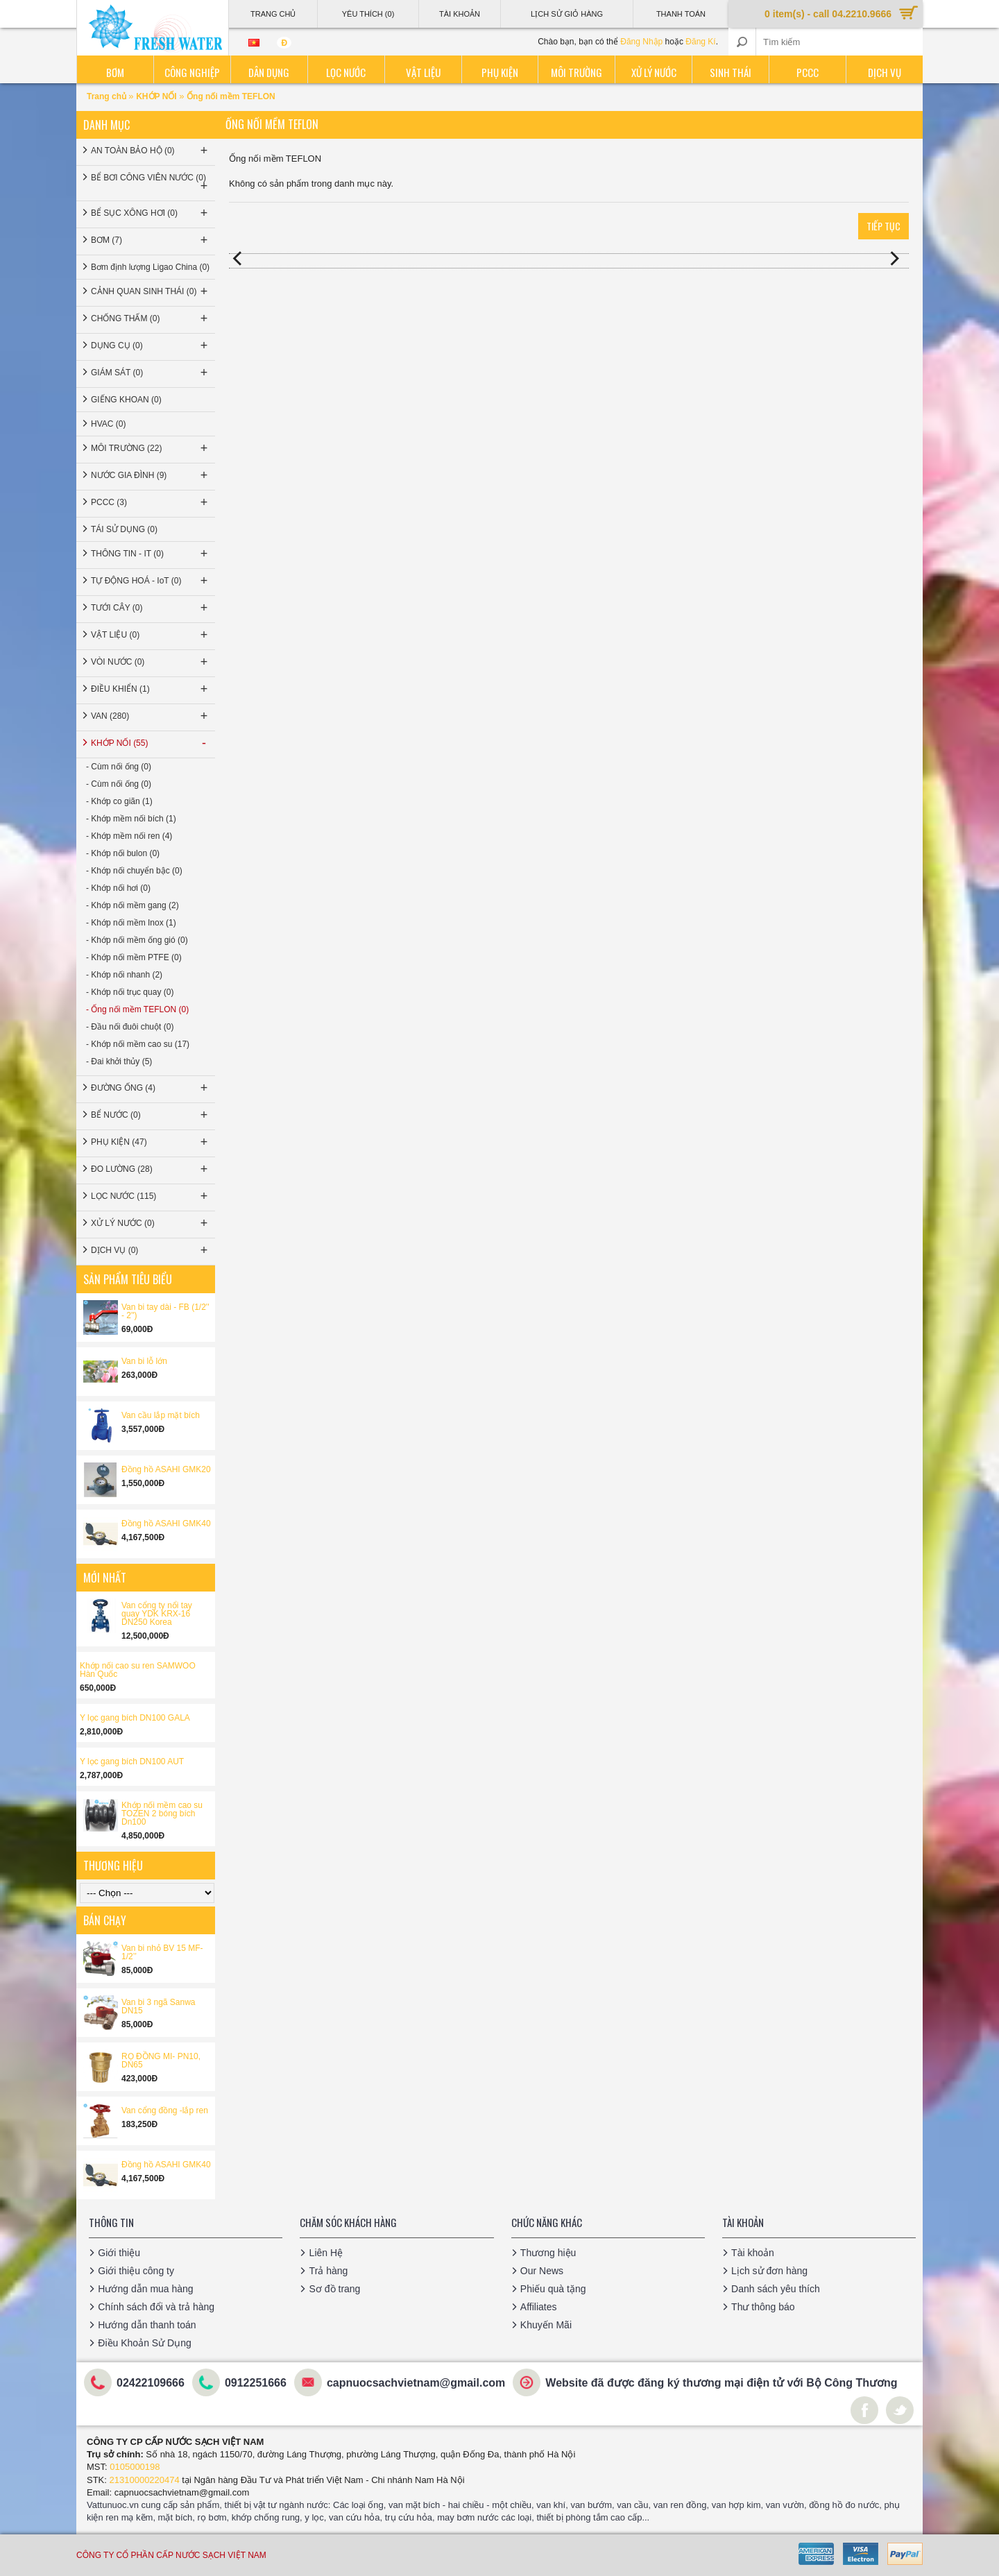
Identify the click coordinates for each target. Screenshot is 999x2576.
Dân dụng (268, 72)
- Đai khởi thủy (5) (119, 1061)
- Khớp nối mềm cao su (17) (137, 1044)
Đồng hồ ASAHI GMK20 (166, 1469)
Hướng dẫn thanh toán (147, 2324)
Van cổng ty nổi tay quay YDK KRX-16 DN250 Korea (156, 1613)
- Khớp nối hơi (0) (118, 888)
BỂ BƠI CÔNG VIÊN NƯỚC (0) (150, 183)
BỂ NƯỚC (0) (150, 1115)
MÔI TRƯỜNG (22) (150, 448)
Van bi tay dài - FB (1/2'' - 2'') (165, 1311)
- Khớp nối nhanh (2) (124, 975)
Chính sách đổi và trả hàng (156, 2306)
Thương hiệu (548, 2252)
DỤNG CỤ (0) (150, 345)
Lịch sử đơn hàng (769, 2270)
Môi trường (576, 72)
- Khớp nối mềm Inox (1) (131, 923)
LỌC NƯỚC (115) (150, 1196)
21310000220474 (145, 2480)
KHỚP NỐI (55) (150, 743)
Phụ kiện (499, 72)
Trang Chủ (273, 14)
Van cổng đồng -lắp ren (164, 2110)
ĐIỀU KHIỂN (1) (150, 689)
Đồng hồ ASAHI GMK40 (166, 1523)
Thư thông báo (763, 2306)
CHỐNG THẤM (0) (150, 318)
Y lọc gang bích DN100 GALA (135, 1718)
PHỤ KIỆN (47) (150, 1142)
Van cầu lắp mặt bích (160, 1415)
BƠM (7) (150, 240)
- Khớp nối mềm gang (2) (132, 905)
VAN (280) (150, 716)
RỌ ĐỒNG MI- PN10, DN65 (160, 2060)
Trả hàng (328, 2270)
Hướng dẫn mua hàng (145, 2288)
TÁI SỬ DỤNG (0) (124, 529)
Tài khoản (752, 2252)
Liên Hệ (325, 2252)
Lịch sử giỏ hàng (567, 14)
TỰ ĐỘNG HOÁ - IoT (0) (150, 581)
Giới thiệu (119, 2252)
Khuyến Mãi (546, 2324)
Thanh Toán (681, 14)
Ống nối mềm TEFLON (231, 96)
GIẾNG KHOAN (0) (126, 399)
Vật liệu (423, 72)
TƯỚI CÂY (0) (150, 608)
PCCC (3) (150, 502)
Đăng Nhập (641, 41)
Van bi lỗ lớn (144, 1361)
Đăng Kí (700, 41)
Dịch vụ (884, 72)
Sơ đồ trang (334, 2288)
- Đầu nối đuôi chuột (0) (129, 1027)
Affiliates (538, 2306)
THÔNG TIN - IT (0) (150, 554)
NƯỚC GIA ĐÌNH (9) (150, 475)
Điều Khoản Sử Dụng (144, 2342)
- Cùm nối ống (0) (118, 766)
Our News (541, 2270)
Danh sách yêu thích (775, 2288)
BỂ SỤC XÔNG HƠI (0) (150, 213)
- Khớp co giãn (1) (119, 801)
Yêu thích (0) (368, 14)
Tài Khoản (459, 14)
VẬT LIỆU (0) (150, 635)
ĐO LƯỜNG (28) (150, 1169)
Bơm (115, 72)
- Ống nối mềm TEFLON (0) (137, 1009)
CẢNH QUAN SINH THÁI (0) (150, 291)
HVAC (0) (108, 424)
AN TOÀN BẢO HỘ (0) (150, 150)
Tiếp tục (883, 226)
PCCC (807, 72)
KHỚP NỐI (156, 96)
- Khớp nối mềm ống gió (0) (137, 940)
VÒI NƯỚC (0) (150, 662)
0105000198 (135, 2467)
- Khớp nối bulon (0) (123, 853)
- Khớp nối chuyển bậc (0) (134, 871)
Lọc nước (346, 72)
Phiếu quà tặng (553, 2288)
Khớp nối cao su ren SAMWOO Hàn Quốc (138, 1670)
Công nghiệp (192, 72)
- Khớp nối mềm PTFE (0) (134, 957)
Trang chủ (107, 96)
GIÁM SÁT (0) (150, 372)
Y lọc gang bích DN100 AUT (132, 1761)
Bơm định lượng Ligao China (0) (150, 267)
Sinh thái (730, 72)
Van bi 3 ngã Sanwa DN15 (158, 2006)
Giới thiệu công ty (136, 2270)
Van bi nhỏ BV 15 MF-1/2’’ (162, 1952)
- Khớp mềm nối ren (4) (129, 836)
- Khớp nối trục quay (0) (129, 992)
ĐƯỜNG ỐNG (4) (150, 1088)
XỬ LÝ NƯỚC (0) (150, 1223)
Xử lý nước (653, 72)
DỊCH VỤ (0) (150, 1250)
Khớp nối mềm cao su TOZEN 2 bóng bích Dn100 (162, 1813)
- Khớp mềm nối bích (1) (131, 819)
